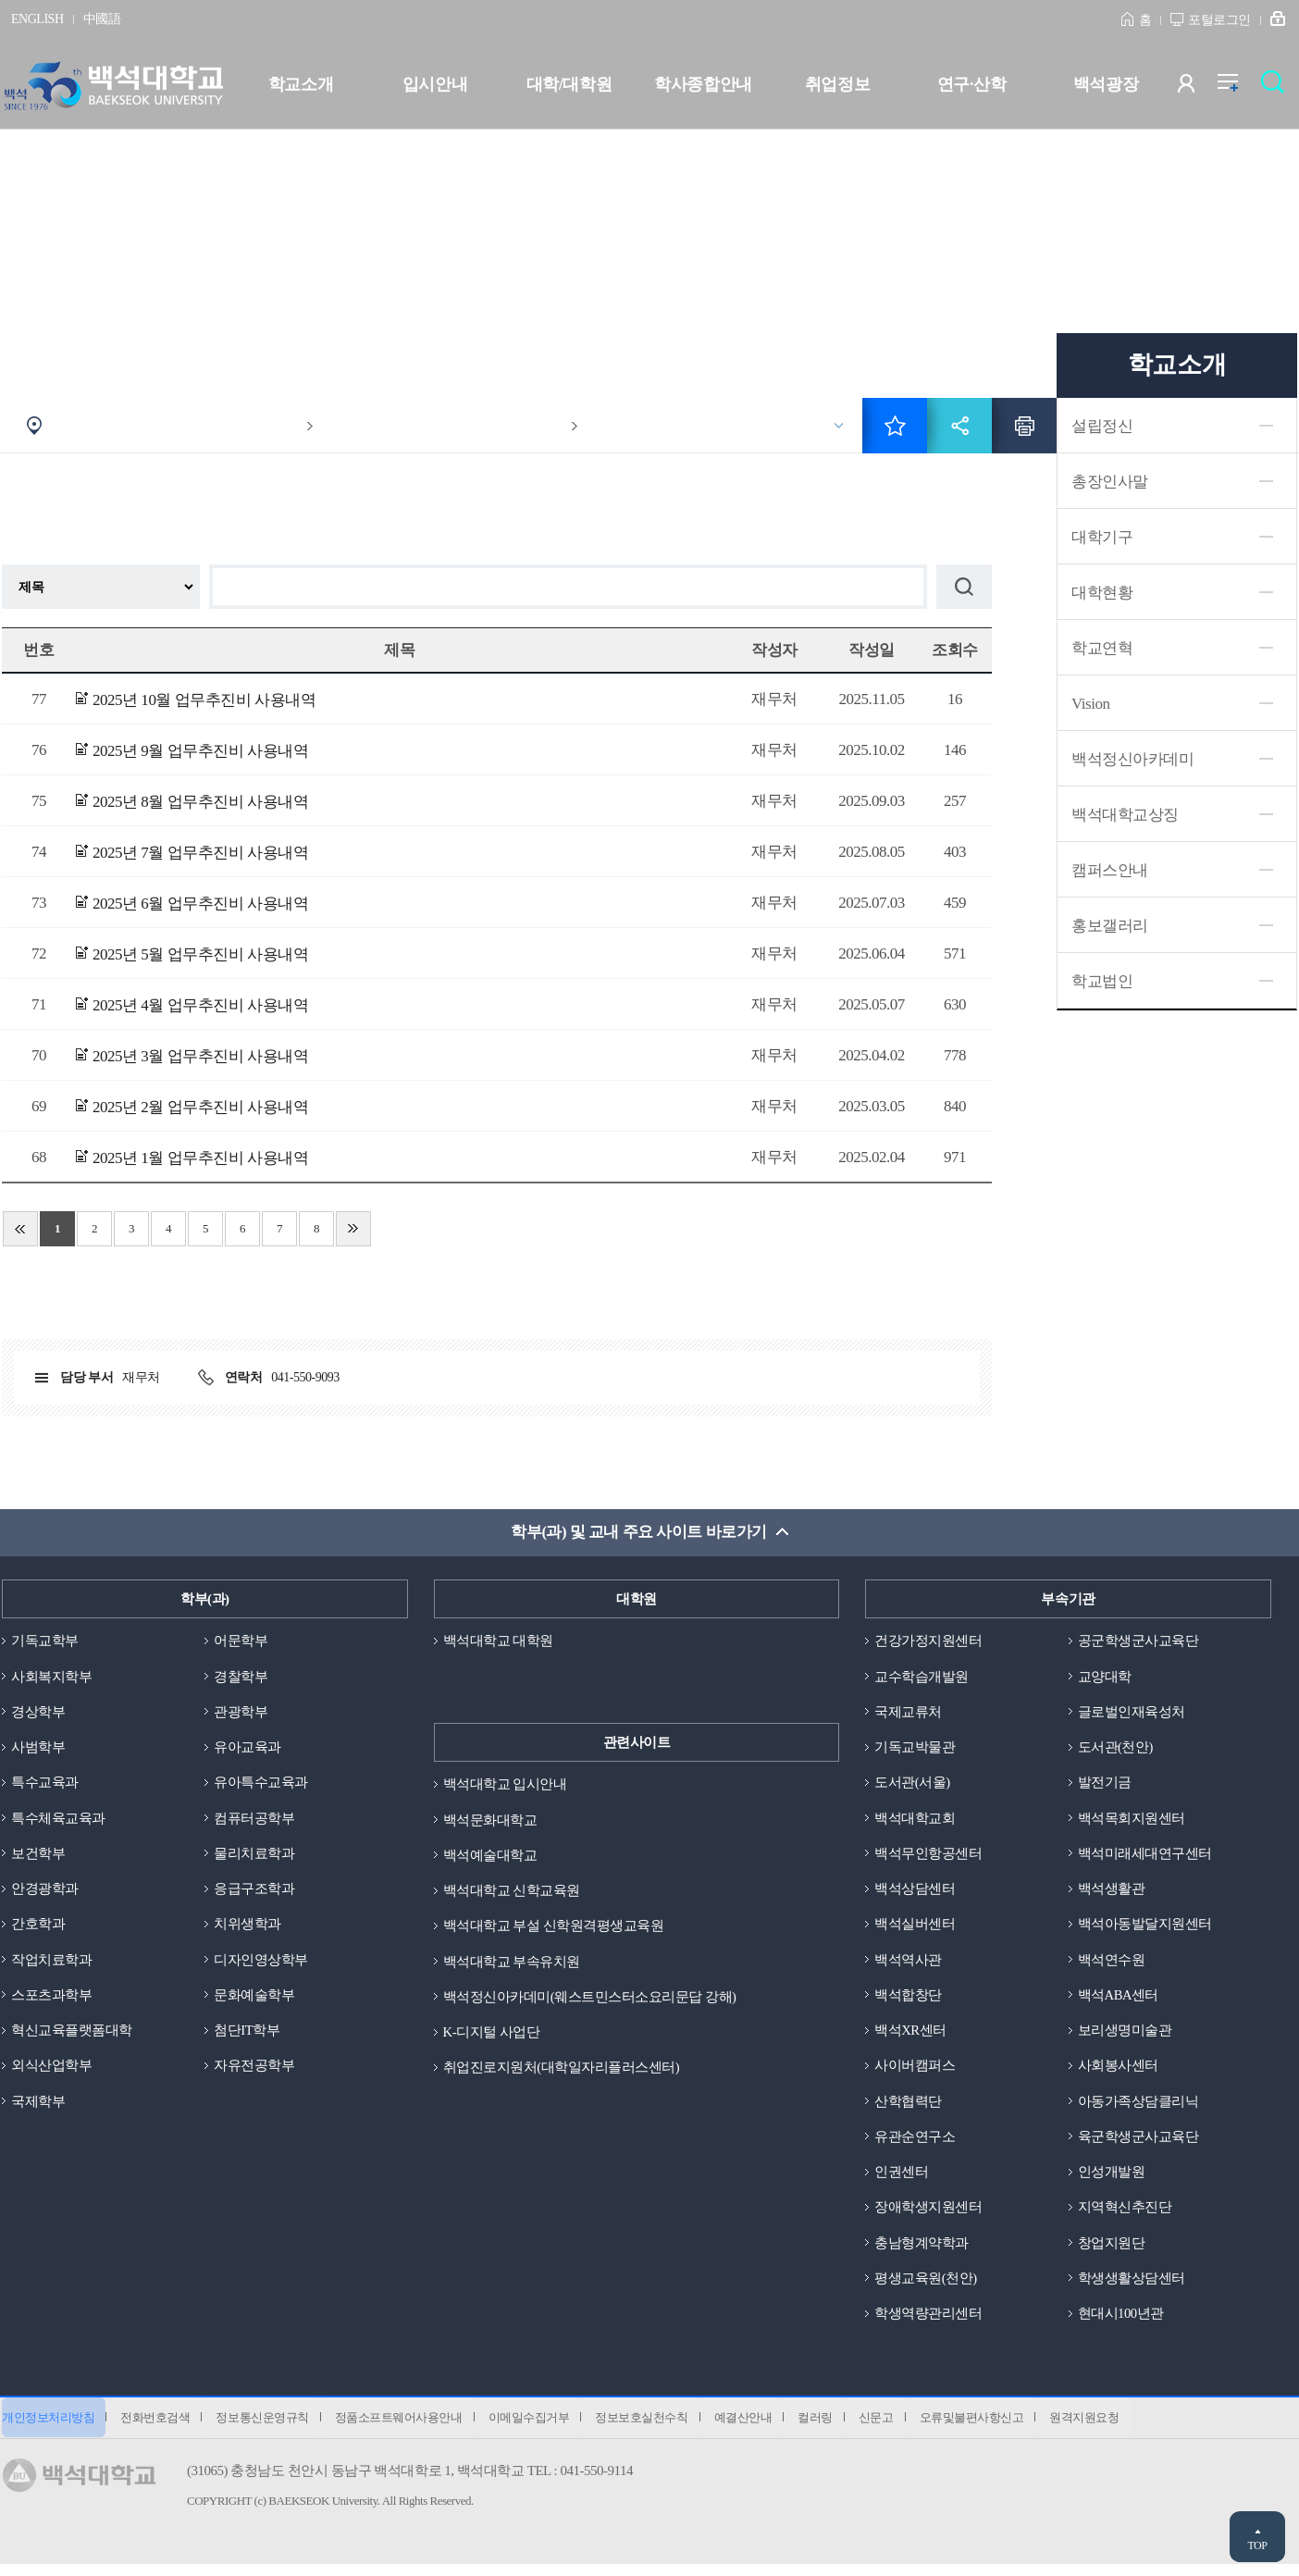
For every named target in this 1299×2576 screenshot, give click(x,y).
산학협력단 (908, 2107)
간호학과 (38, 1928)
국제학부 (38, 2107)
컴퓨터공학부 (254, 1821)
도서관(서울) (912, 1784)
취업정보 (837, 84)
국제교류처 (908, 1712)
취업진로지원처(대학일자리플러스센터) (561, 2071)
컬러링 (834, 2428)
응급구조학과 (254, 1892)
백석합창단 (908, 1999)
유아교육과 (247, 1748)
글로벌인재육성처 (1131, 1712)
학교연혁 (1101, 648)
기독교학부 (45, 1641)
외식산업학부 (51, 2071)
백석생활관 (1111, 1892)
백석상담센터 (914, 1892)
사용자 (1198, 87)
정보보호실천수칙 (655, 2428)
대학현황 (1101, 592)
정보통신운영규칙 (267, 2428)
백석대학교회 (914, 1821)
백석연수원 (1111, 1964)
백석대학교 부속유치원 (511, 1964)
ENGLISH (37, 19)
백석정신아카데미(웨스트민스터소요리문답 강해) (589, 1999)
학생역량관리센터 (928, 2322)
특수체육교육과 (58, 1821)
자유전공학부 (254, 2071)
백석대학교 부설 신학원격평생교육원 (553, 1928)
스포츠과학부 (51, 1999)
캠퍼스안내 (1109, 870)
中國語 (102, 19)
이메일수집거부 (539, 2428)
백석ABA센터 (1118, 1999)
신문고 (897, 2428)
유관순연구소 (914, 2143)
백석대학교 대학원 (498, 1641)
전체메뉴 (1237, 87)
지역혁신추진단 (1125, 2215)
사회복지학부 (51, 1677)
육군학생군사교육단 (1138, 2143)
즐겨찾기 (894, 425)
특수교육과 (45, 1784)
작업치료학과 (51, 1964)
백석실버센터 (914, 1928)
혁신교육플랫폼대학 (71, 2035)
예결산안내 (759, 2428)
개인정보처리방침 (48, 2428)
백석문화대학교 (490, 1821)
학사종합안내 (702, 84)
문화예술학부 (254, 1999)
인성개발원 (1111, 2179)
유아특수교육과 (261, 1784)
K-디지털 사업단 (491, 2035)
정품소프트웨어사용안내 (406, 2428)
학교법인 (1101, 981)
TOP (1257, 2545)
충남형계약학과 (921, 2251)
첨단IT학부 (246, 2035)
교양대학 (1105, 1677)
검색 (1277, 87)
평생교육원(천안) (925, 2286)
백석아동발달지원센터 (1145, 1928)
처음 (20, 1228)
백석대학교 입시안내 (505, 1784)
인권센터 (901, 2179)
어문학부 (240, 1641)
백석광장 (1105, 84)
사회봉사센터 (1118, 2071)
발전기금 (1105, 1784)
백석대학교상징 (1125, 815)
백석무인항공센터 (928, 1856)
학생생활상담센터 (1131, 2286)
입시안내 (434, 84)
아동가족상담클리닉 (1138, 2107)
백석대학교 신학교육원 (511, 1892)
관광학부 (240, 1712)
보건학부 (38, 1856)
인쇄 (1024, 425)
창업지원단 (1111, 2251)
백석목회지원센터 (1131, 1821)
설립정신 (1101, 426)
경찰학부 (240, 1677)
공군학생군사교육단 (1138, 1641)
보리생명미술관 (1125, 2035)
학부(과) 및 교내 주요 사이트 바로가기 (639, 1533)
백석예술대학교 (490, 1856)
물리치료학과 (254, 1856)
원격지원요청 (1110, 2428)
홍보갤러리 (1109, 926)
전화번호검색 (157, 2428)
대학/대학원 (569, 84)
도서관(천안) (1116, 1748)
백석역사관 (908, 1964)
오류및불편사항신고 (996, 2428)
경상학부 (38, 1712)
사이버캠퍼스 (914, 2071)
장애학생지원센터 (928, 2215)
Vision (1090, 703)
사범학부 (38, 1748)
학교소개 (300, 84)
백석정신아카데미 (1132, 759)
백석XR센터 (910, 2035)
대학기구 (1101, 537)
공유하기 (959, 425)
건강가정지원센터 (928, 1641)
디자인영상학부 (261, 1964)
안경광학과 (45, 1892)
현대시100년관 (1121, 2322)
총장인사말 (1109, 481)
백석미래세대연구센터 (1145, 1856)
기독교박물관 (914, 1748)
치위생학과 (247, 1928)
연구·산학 (971, 84)
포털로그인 (1219, 20)
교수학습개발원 (921, 1677)
